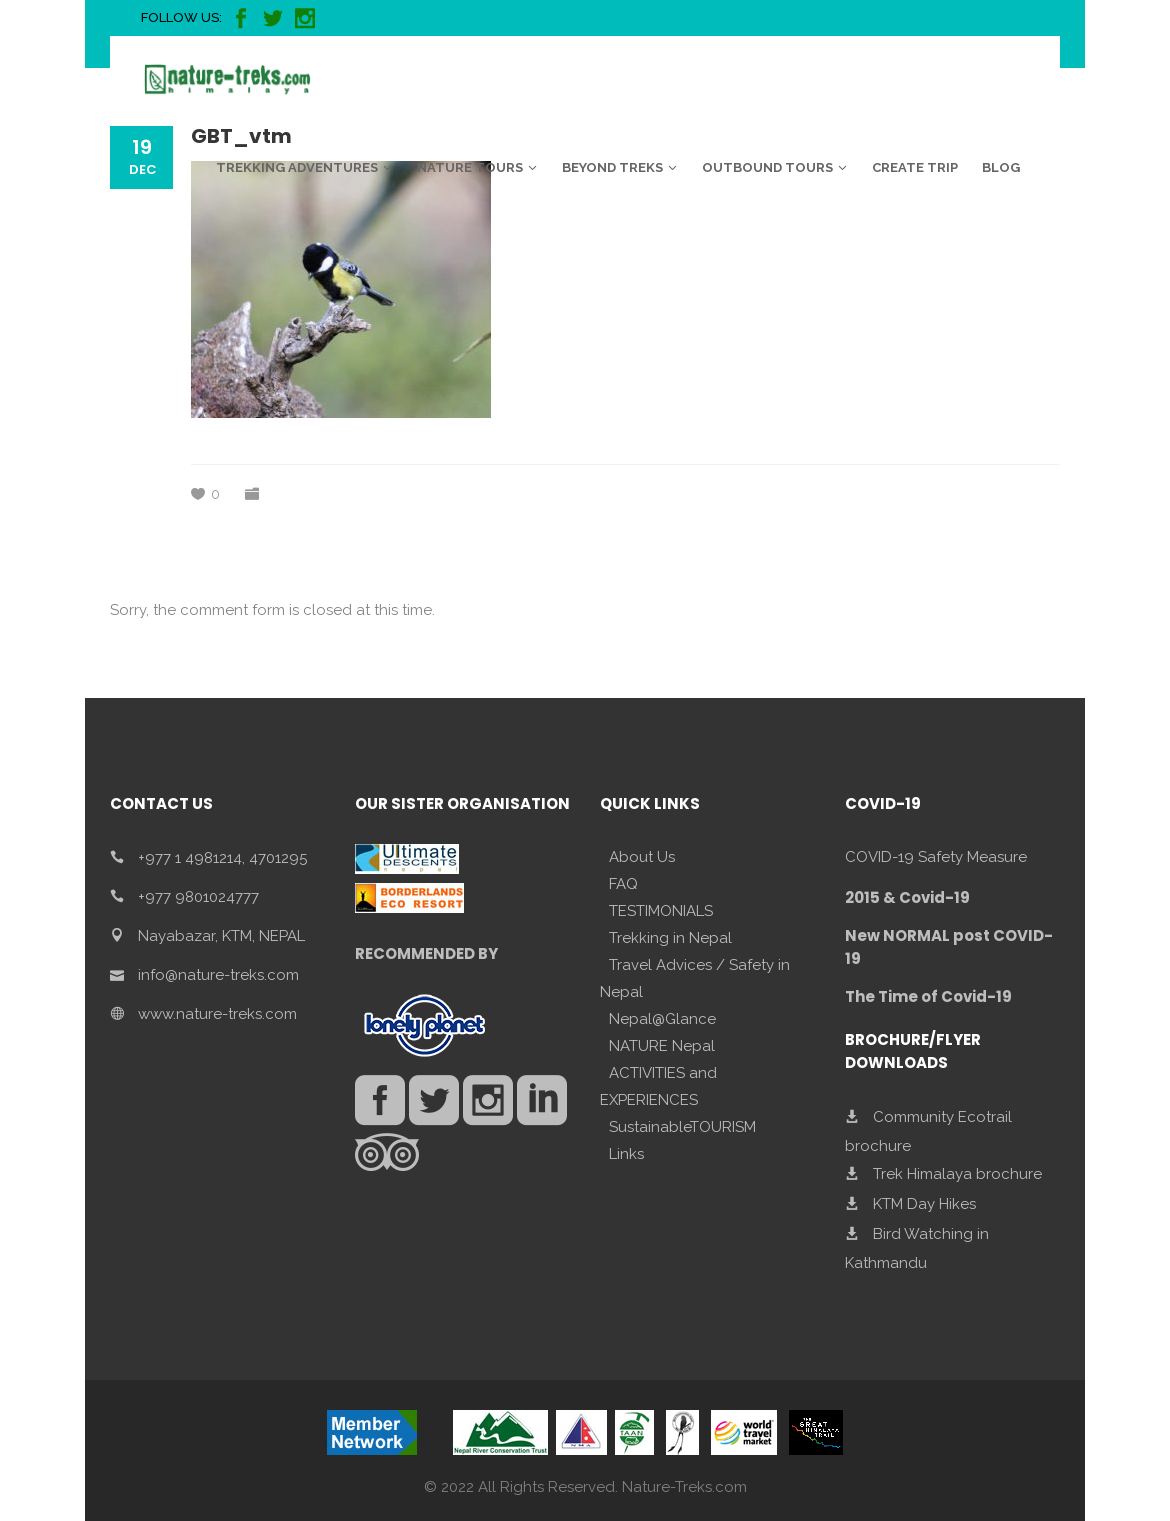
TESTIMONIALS (661, 911)
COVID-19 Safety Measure (936, 857)
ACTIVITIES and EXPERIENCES (658, 1086)
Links (626, 1154)
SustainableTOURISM (682, 1127)
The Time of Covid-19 (928, 996)
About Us (642, 857)
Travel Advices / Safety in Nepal (695, 978)
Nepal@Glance (662, 1019)
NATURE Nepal (662, 1046)
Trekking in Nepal (670, 938)
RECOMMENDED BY (426, 953)
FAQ (623, 884)
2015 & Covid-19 (907, 897)
